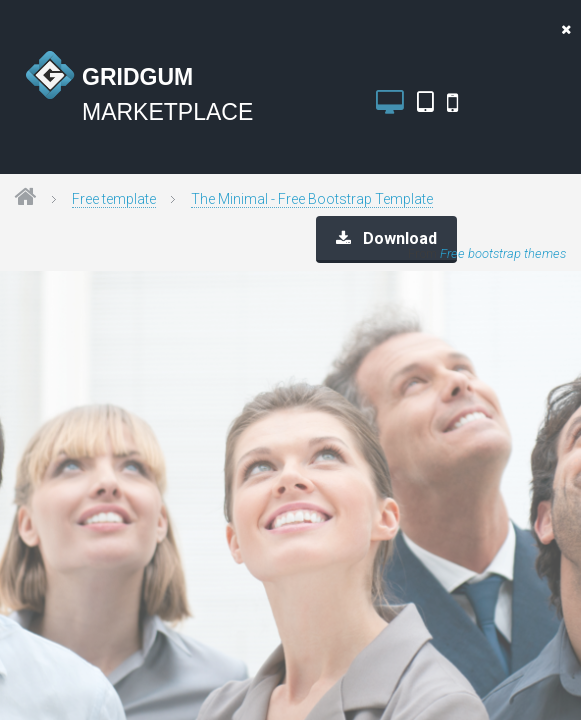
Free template (114, 199)
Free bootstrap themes (503, 253)
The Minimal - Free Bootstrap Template (312, 199)
